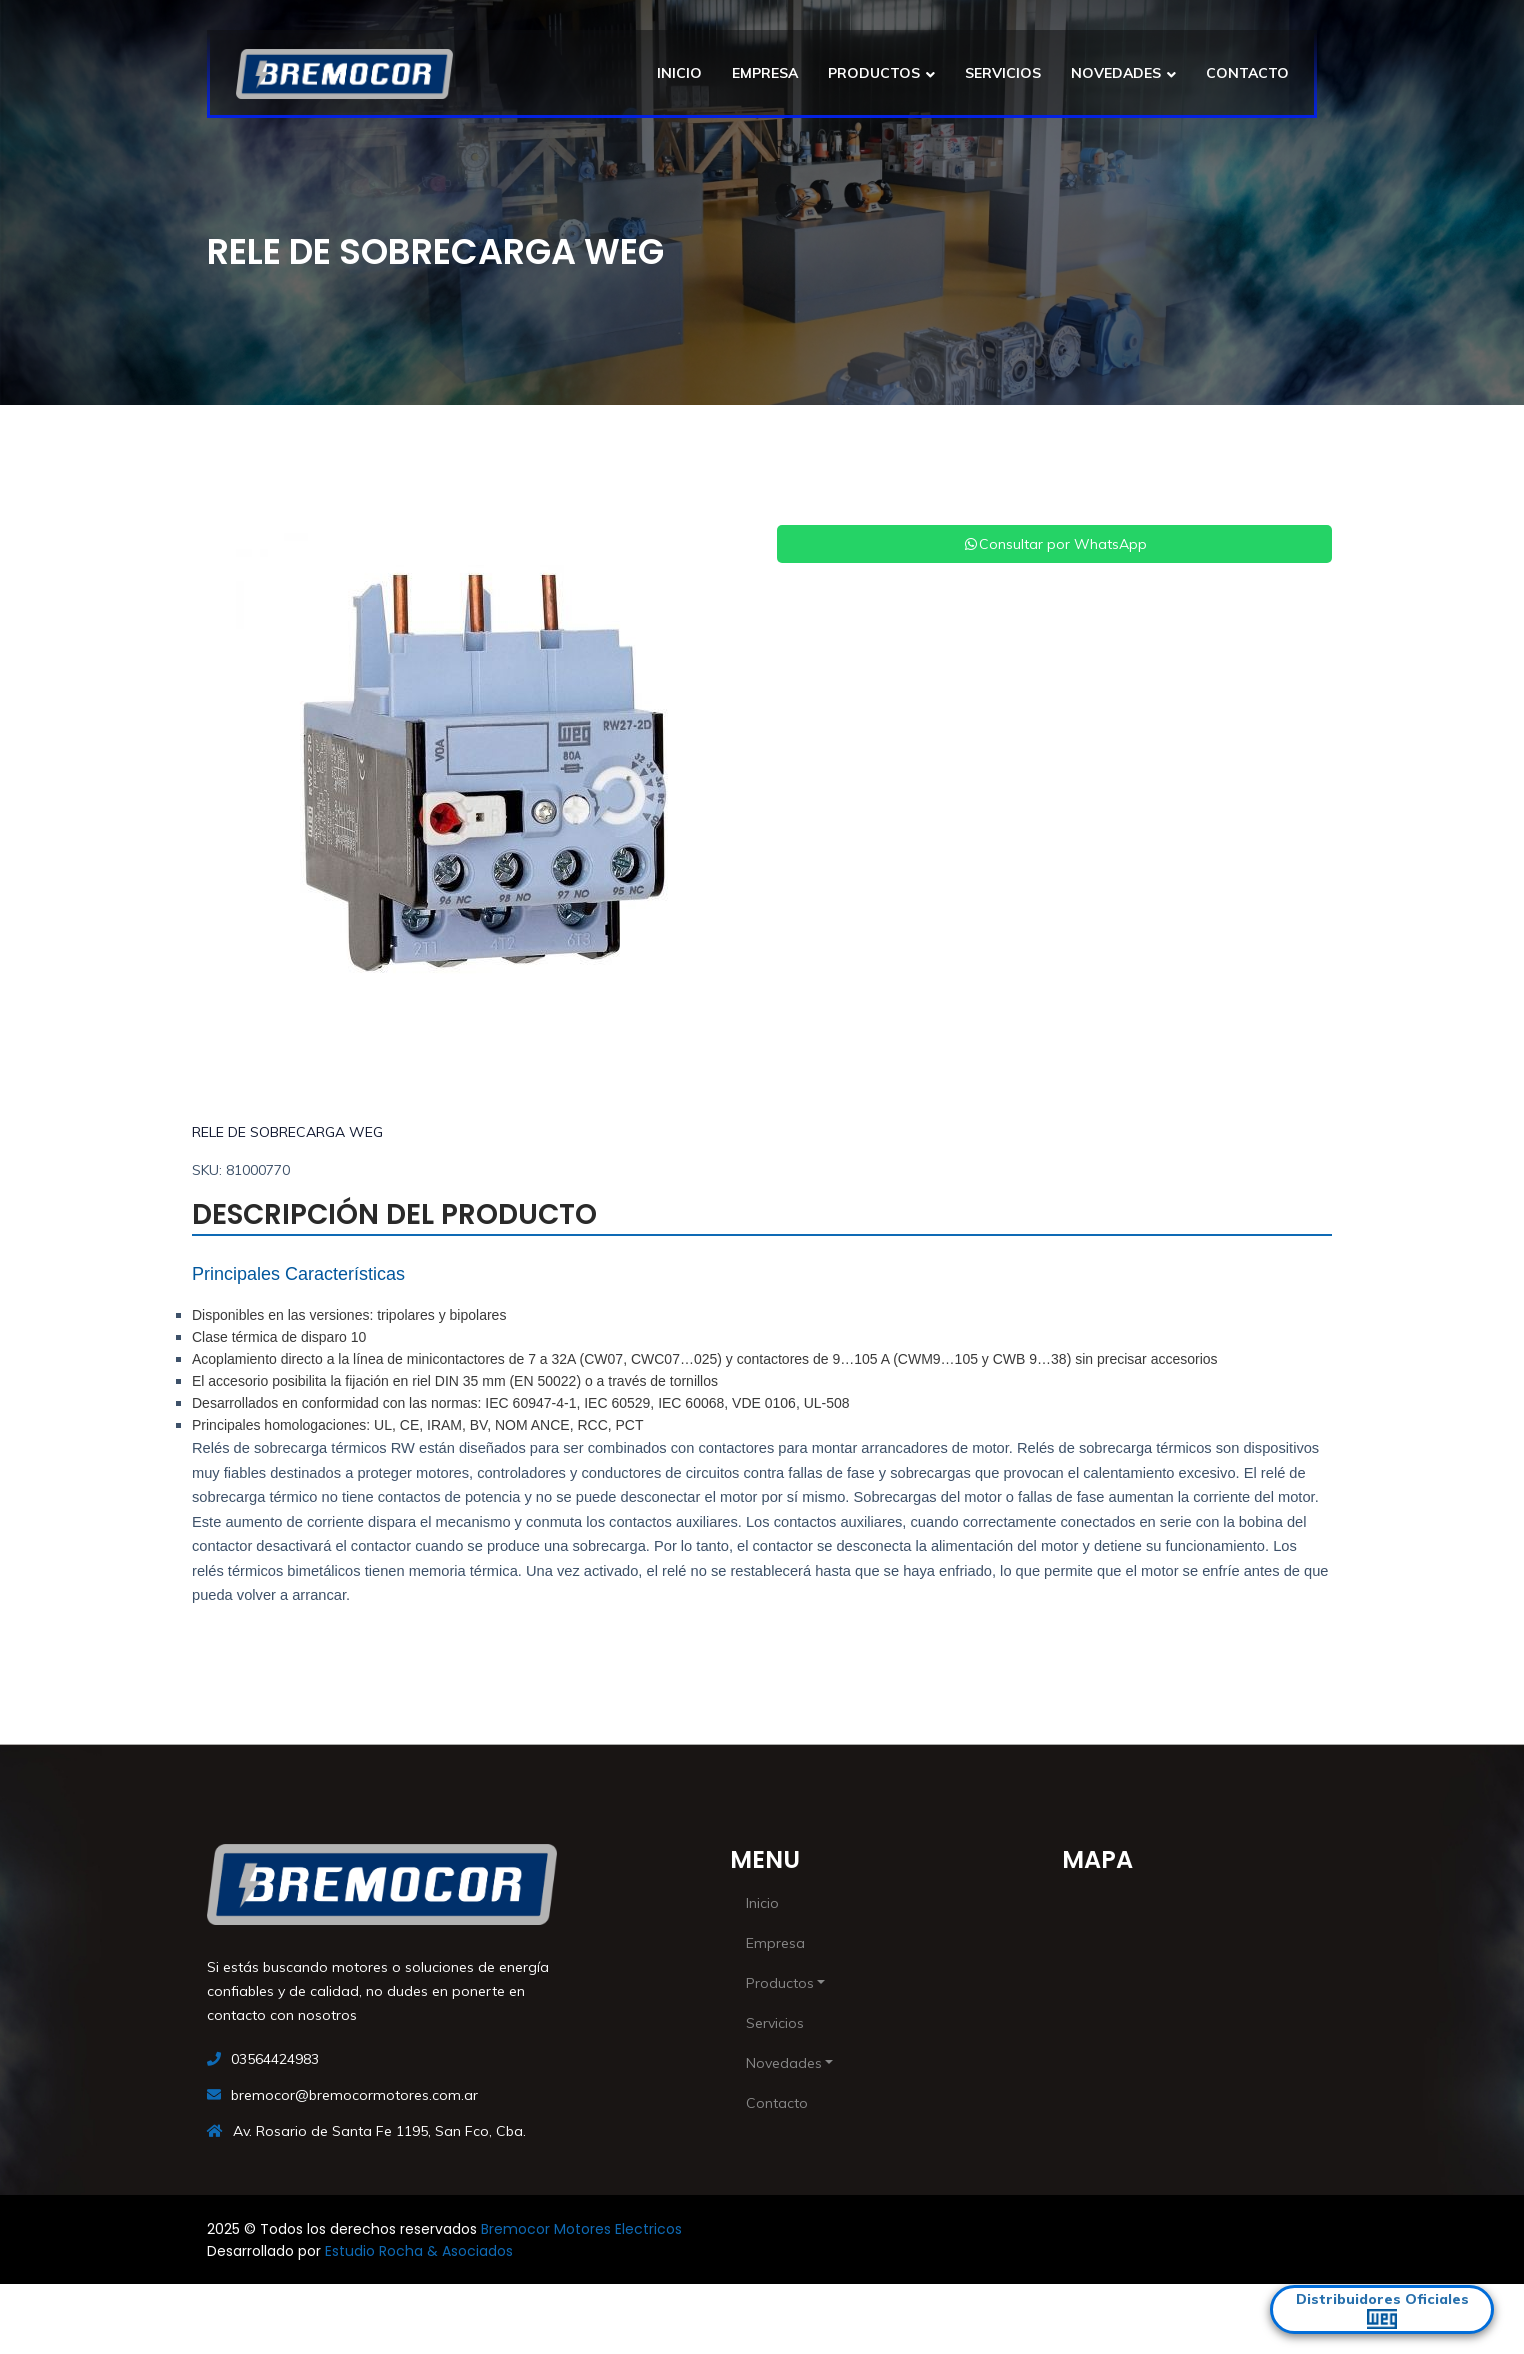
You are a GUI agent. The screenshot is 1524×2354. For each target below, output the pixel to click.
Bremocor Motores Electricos (581, 2229)
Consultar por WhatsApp (1055, 544)
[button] (233, 775)
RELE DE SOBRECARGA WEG (287, 1132)
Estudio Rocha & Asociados (419, 2251)
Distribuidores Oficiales (1382, 2309)
